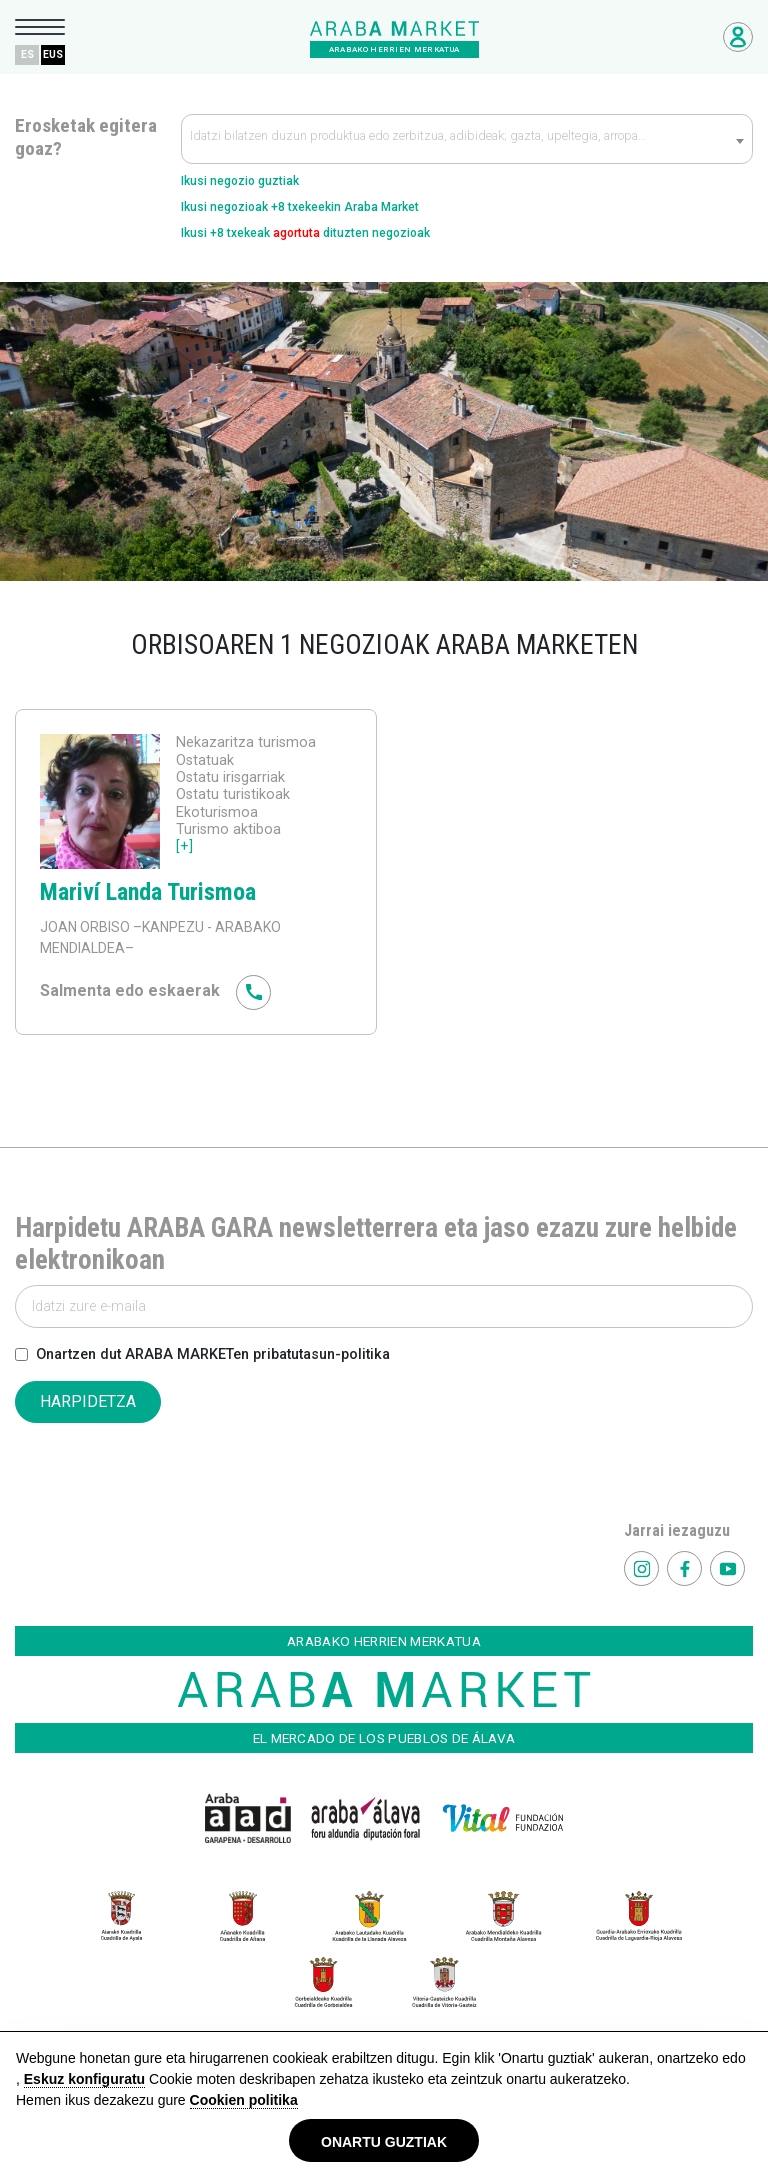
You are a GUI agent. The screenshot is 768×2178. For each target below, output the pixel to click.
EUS (53, 54)
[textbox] (467, 140)
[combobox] (467, 139)
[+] (184, 846)
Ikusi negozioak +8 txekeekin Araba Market (300, 207)
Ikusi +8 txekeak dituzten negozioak (305, 233)
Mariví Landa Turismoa (148, 892)
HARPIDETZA (88, 1401)
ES (27, 54)
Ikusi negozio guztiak (240, 181)
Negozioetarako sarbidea (738, 37)
